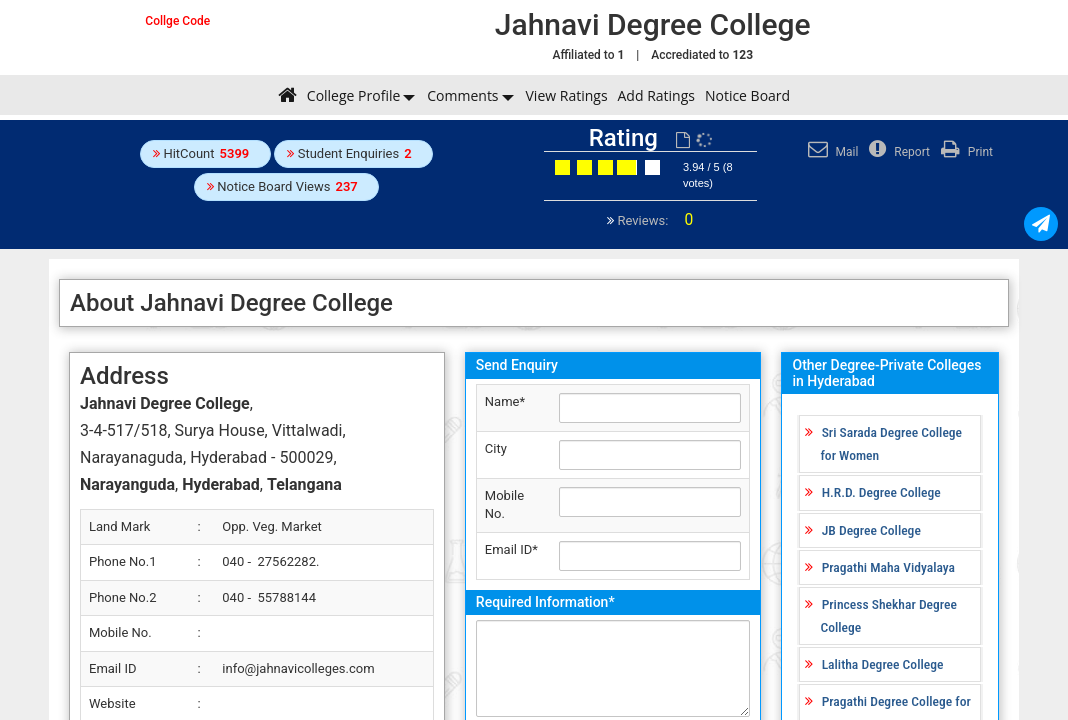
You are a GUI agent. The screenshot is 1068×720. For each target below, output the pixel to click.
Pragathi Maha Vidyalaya (888, 567)
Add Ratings (656, 95)
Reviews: (653, 220)
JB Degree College (871, 530)
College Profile (353, 95)
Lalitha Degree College (883, 664)
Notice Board (747, 95)
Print (964, 152)
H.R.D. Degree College (881, 492)
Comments (462, 95)
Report (897, 152)
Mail (831, 152)
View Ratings (567, 95)
